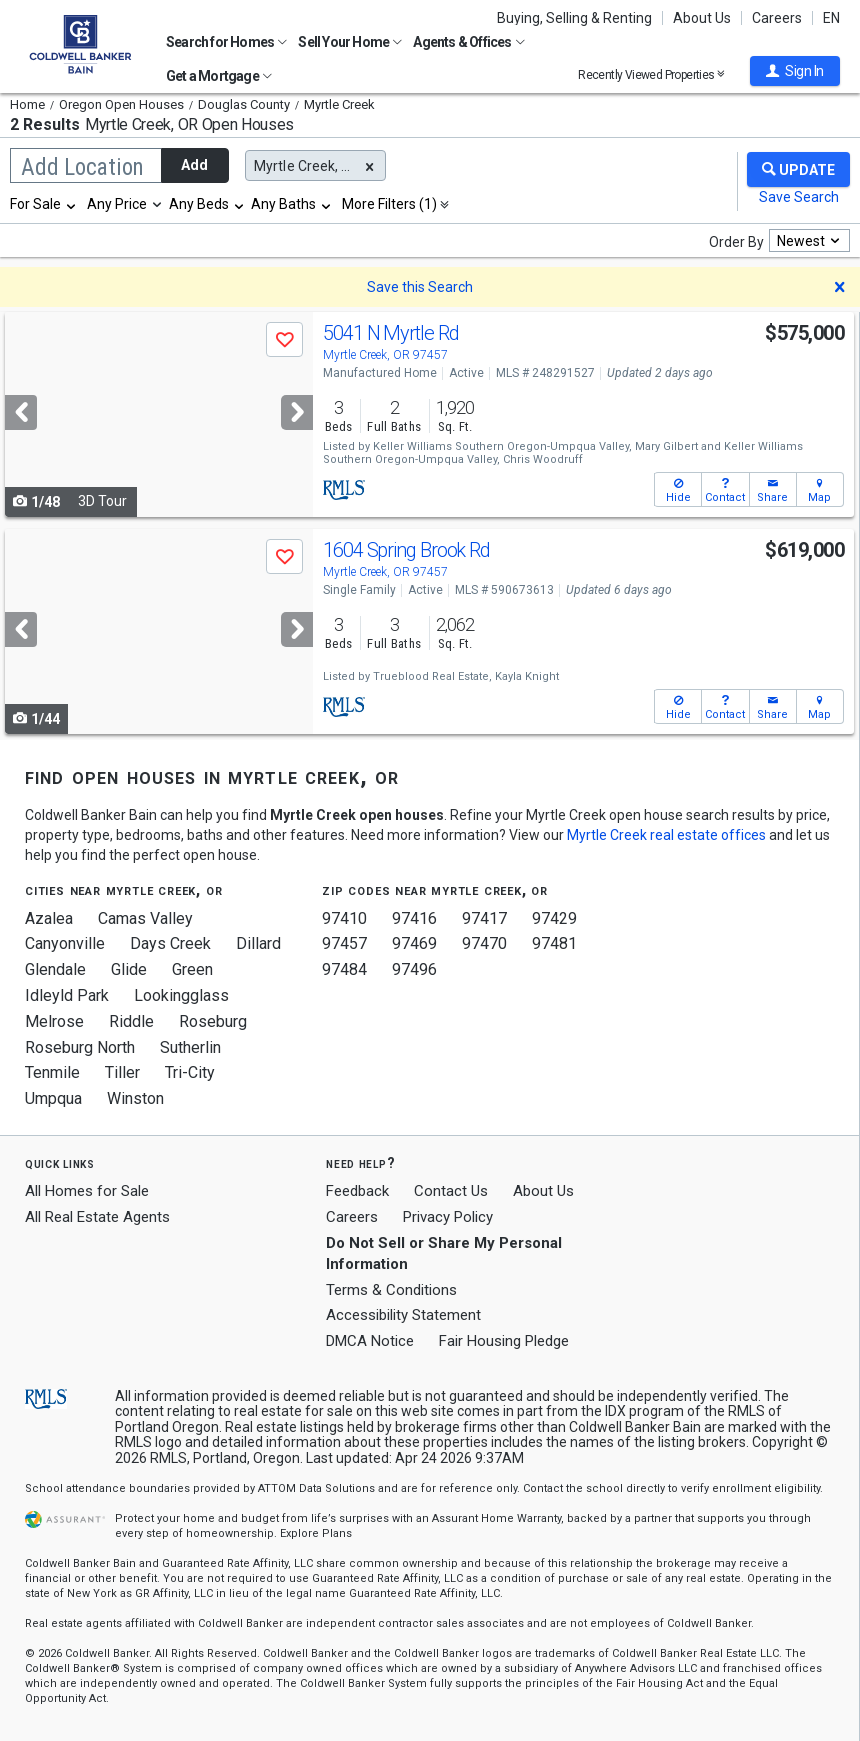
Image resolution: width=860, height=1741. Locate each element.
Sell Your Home (350, 42)
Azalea (49, 918)
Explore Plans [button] (316, 1533)
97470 (484, 943)
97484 (344, 969)
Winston (135, 1098)
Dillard (258, 943)
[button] (795, 71)
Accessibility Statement (403, 1315)
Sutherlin (190, 1047)
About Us (702, 18)
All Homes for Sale (87, 1191)
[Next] (297, 412)
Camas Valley (145, 918)
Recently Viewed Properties (651, 74)
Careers (777, 18)
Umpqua (53, 1098)
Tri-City (190, 1072)
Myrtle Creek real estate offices (666, 835)
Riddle (131, 1021)
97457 (344, 943)
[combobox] (44, 204)
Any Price (117, 204)
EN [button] (831, 18)
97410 (344, 918)
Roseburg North (80, 1047)
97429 (554, 918)
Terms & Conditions (391, 1290)
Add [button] (194, 165)
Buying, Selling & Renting (574, 18)
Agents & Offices (468, 42)
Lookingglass (181, 995)
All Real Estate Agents (97, 1217)
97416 (414, 918)
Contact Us (451, 1191)
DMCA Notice (370, 1341)
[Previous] (21, 412)
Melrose (54, 1021)
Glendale (55, 969)
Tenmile (52, 1072)
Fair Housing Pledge (504, 1341)
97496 (414, 969)
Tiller (122, 1072)
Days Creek (170, 943)
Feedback (357, 1191)
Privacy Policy (448, 1217)
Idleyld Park (67, 995)
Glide (129, 969)
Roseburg (213, 1021)
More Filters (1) (389, 204)
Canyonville (65, 943)
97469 (414, 943)
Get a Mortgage (219, 76)
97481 (554, 943)
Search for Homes (226, 42)
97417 (484, 918)
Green (192, 969)
